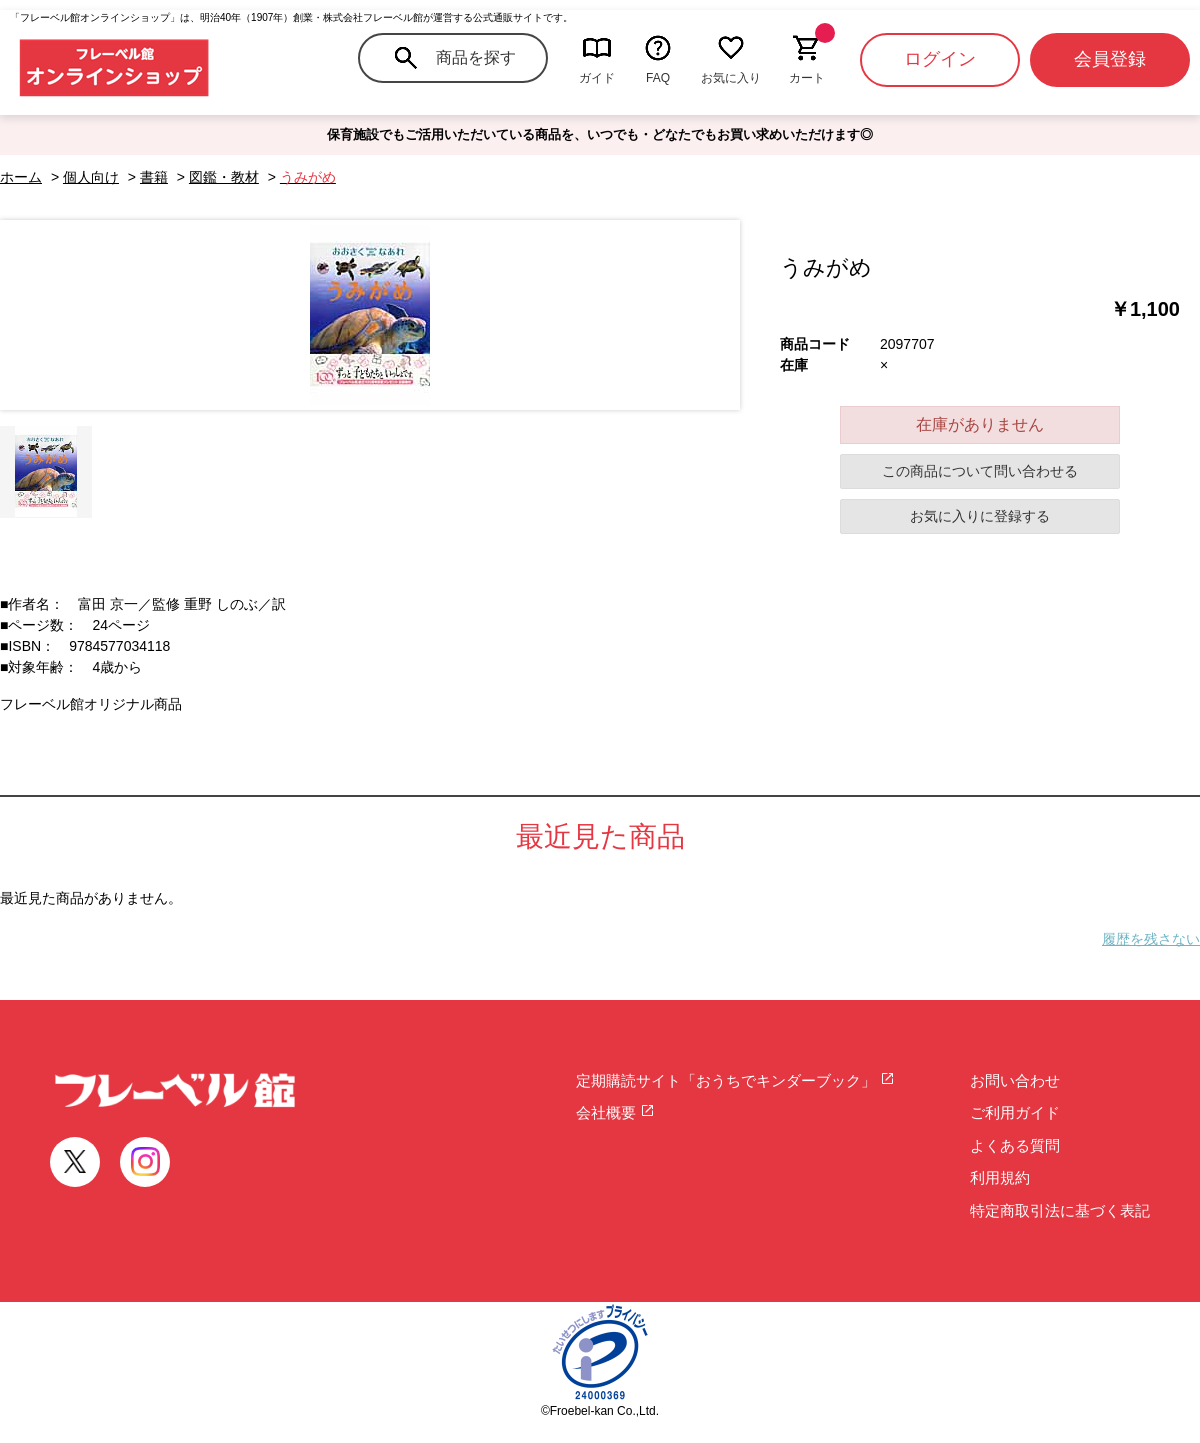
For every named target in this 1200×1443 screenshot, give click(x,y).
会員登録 (1110, 59)
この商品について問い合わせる (980, 471)
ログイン (940, 59)
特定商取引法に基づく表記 (1060, 1210)
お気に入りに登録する (980, 516)
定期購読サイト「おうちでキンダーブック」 (735, 1080)
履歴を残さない (1151, 939)
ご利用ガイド (1015, 1112)
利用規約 (1000, 1177)
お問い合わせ (1015, 1080)
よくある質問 (1015, 1145)
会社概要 (615, 1112)
